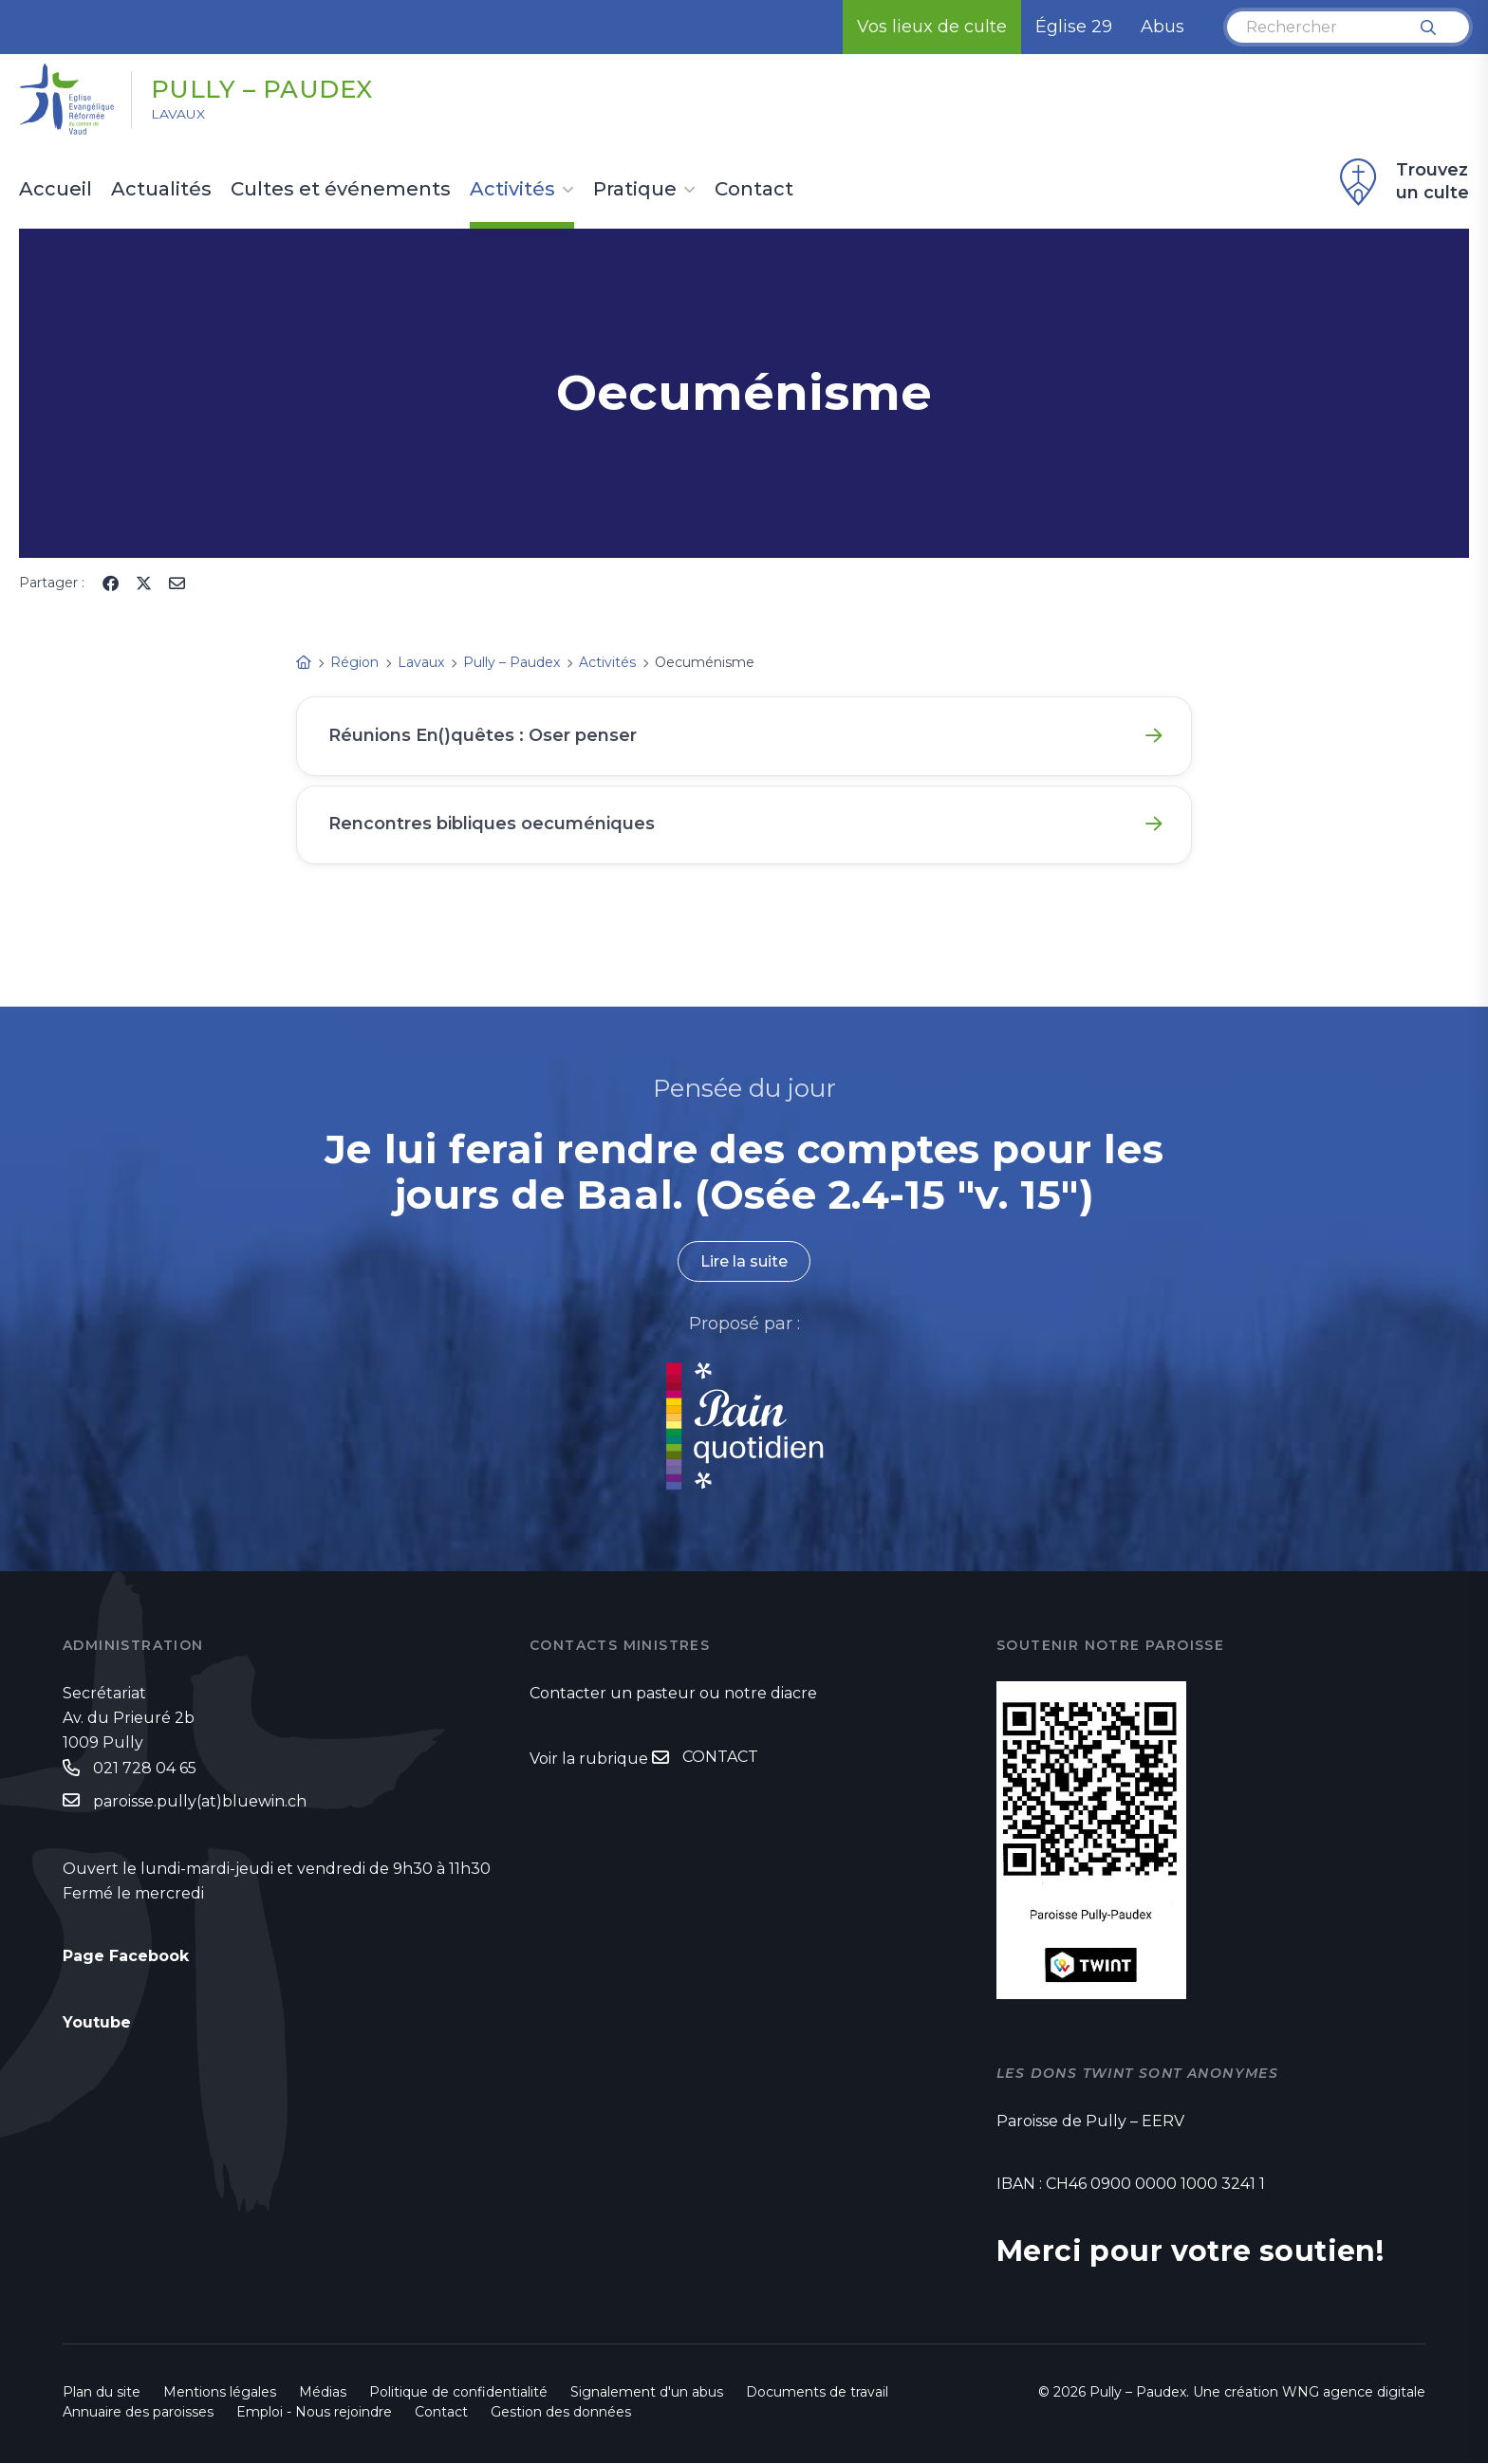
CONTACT (720, 1759)
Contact (754, 189)
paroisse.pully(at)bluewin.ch (200, 1803)
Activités (512, 189)
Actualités (161, 189)
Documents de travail (817, 2392)
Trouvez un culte (1401, 182)
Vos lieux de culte (932, 26)
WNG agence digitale (1353, 2392)
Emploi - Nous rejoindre (314, 2412)
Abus (1162, 26)
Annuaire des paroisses (138, 2412)
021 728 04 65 (144, 1769)
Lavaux (179, 114)
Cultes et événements (341, 189)
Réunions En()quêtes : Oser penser (483, 735)
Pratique (635, 189)
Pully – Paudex (263, 88)
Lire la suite (744, 1263)
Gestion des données (561, 2412)
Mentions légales (219, 2392)
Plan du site (101, 2392)
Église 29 (1073, 26)
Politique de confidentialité (458, 2392)
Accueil (55, 189)
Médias (322, 2392)
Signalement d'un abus (646, 2392)
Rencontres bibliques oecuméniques (491, 824)
